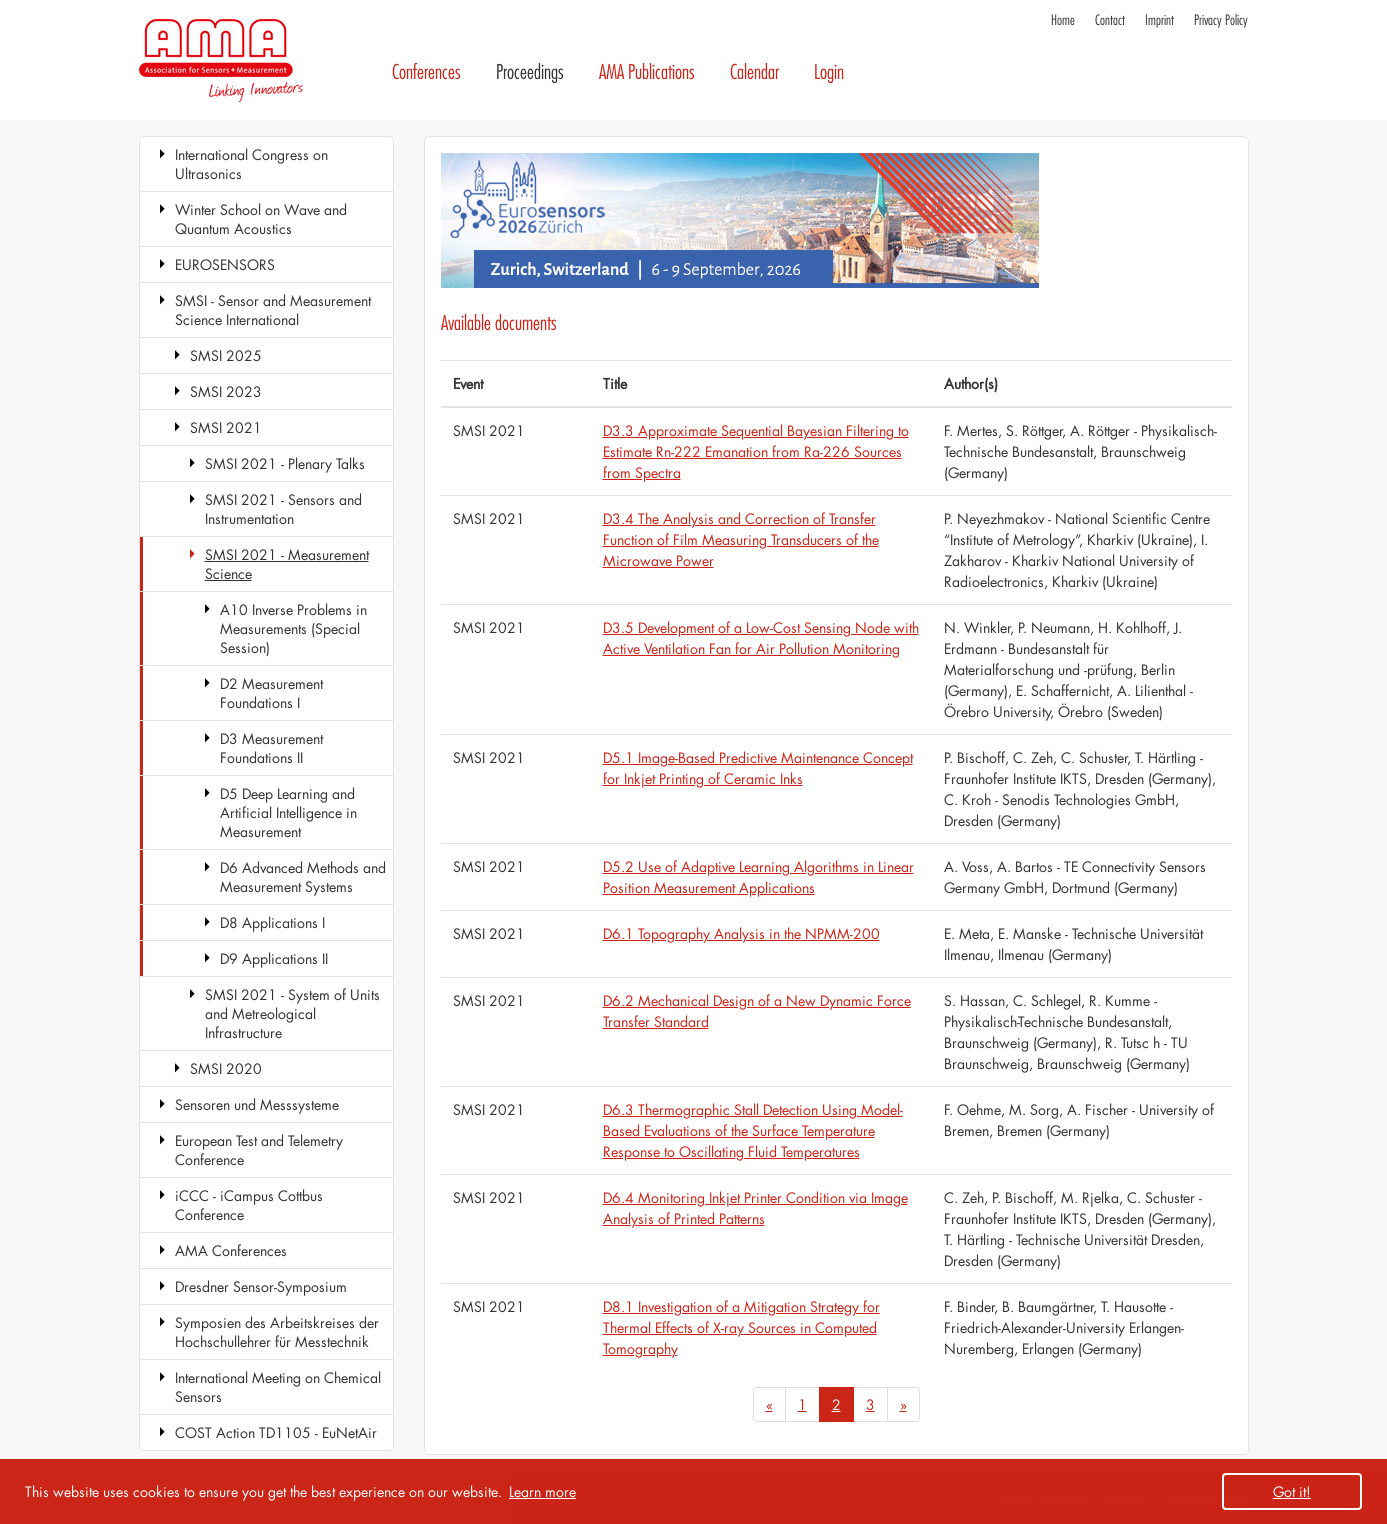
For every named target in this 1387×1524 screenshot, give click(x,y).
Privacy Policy (1221, 20)
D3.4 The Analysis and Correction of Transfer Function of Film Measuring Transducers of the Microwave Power (741, 539)
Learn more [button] (542, 1491)
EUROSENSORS (225, 264)
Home (1063, 20)
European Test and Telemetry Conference (259, 1150)
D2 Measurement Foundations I (271, 693)
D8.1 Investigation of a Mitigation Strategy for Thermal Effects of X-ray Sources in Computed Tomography (741, 1327)
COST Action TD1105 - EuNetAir (276, 1432)
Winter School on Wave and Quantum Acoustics (261, 219)
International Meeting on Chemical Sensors (278, 1387)
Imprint (1159, 20)
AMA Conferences (231, 1250)
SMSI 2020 (226, 1068)
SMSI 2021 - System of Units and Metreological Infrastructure (292, 1013)
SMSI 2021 (226, 427)
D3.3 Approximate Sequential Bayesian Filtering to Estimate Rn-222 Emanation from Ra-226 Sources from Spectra (756, 451)
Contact (1110, 20)
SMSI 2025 (226, 355)
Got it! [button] (1292, 1491)
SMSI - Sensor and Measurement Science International (273, 310)
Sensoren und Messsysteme (257, 1104)
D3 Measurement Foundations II (271, 748)
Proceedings (530, 72)
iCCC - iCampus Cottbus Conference (249, 1205)
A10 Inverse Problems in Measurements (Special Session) (293, 628)
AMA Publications (647, 72)
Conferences (426, 72)
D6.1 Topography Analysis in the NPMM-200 (741, 933)
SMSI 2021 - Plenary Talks (285, 463)
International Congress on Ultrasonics (251, 164)
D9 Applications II (274, 958)
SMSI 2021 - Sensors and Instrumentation (283, 509)
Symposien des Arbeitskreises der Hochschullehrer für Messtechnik (277, 1332)
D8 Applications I (272, 922)
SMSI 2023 (226, 391)
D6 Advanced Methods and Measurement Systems (303, 877)
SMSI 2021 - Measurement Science (287, 564)
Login (829, 72)
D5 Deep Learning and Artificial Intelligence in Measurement (288, 812)
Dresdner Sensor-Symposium (261, 1286)
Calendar (754, 72)
